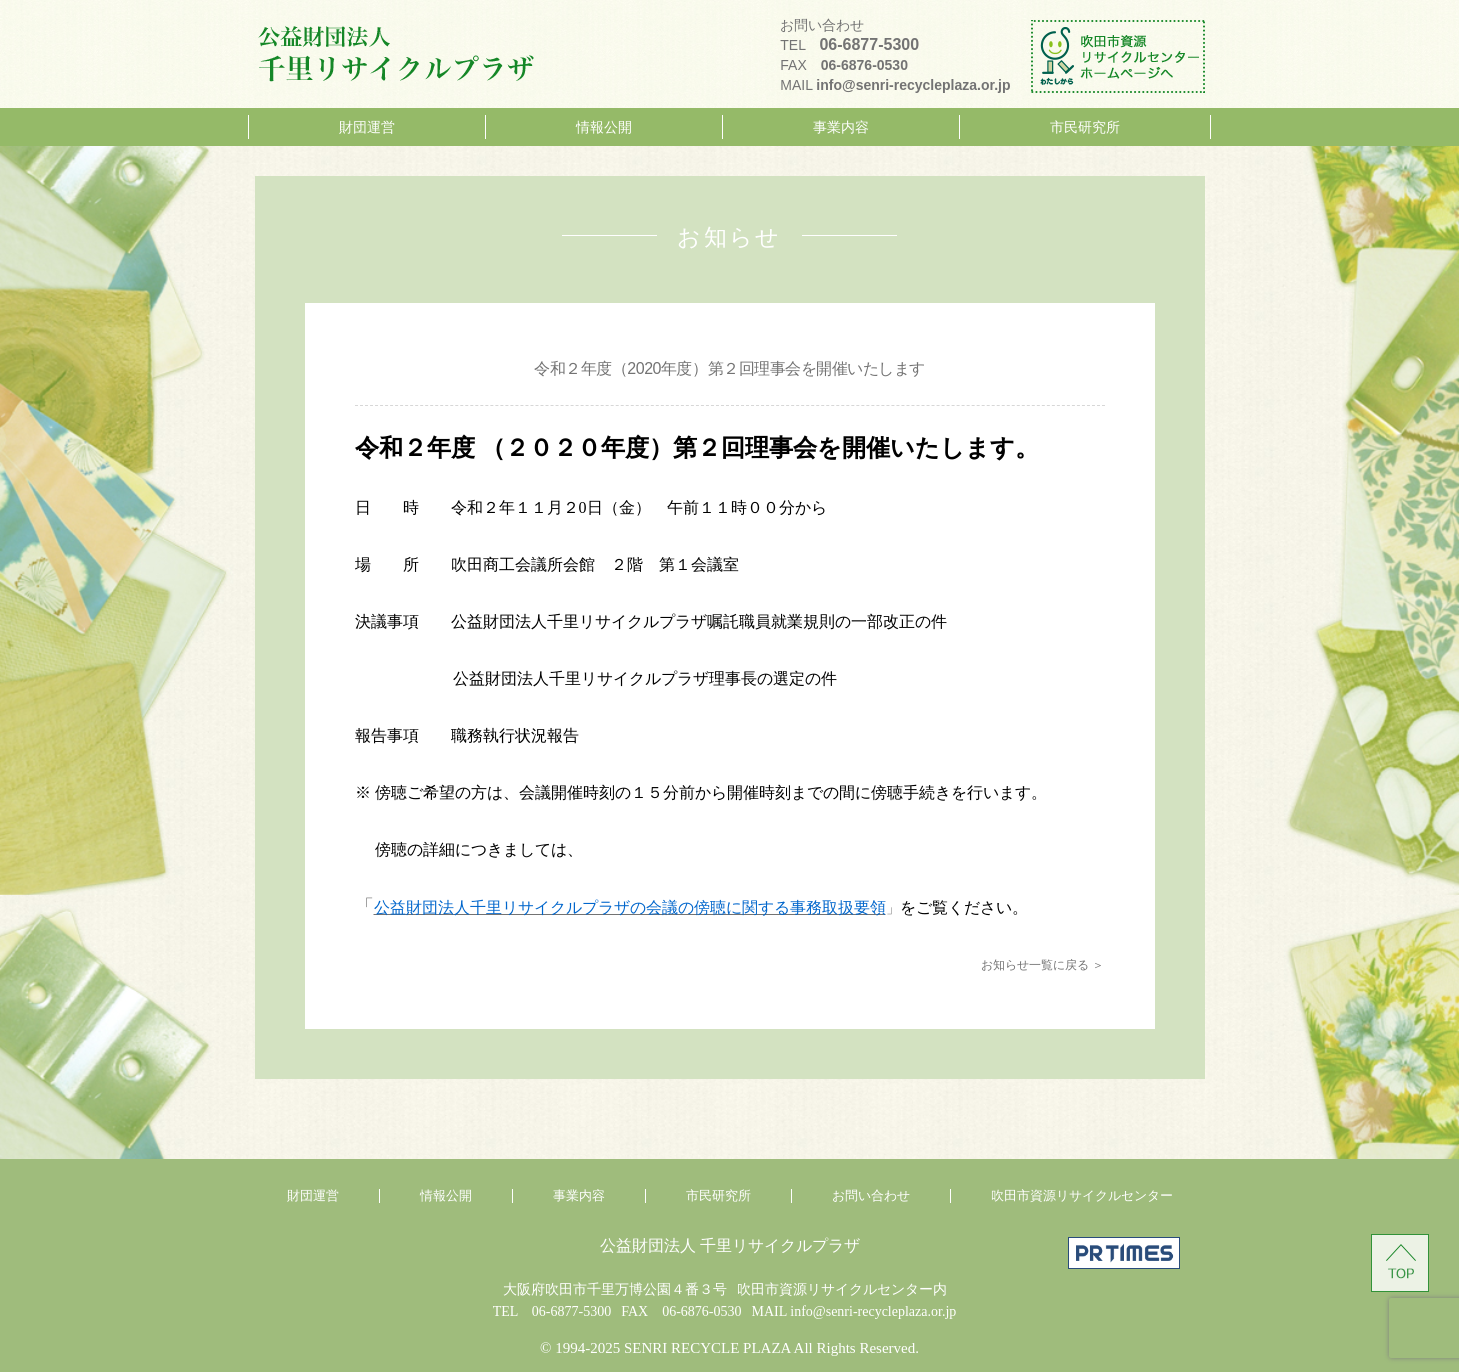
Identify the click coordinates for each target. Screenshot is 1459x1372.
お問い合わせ (871, 1196)
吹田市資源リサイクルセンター (1082, 1196)
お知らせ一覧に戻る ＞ (1042, 965)
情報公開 (604, 127)
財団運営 (367, 127)
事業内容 (841, 127)
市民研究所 (1085, 127)
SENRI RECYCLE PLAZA (707, 1348)
